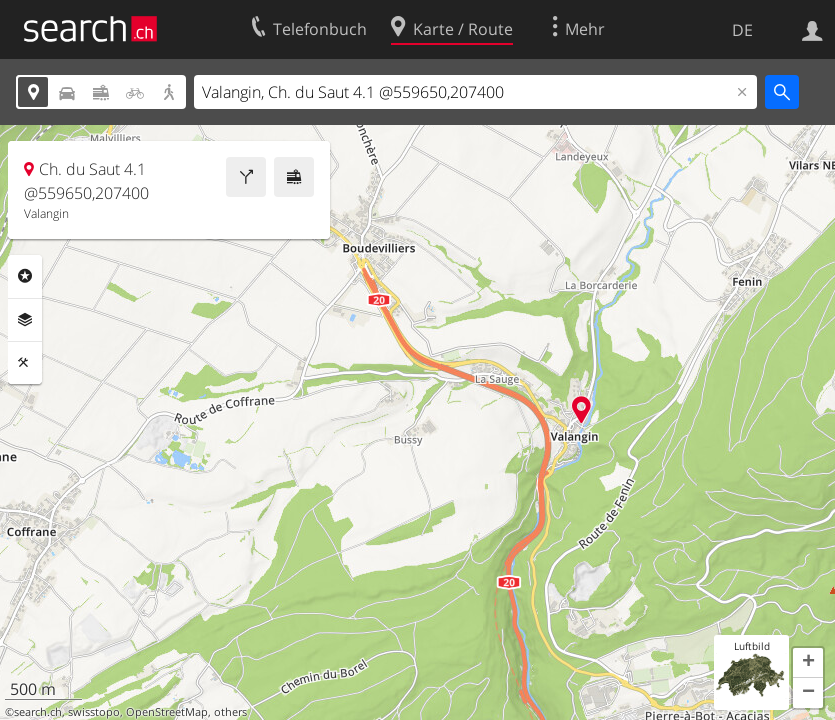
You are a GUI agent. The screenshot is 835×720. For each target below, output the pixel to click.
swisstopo (94, 712)
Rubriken (25, 276)
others (230, 712)
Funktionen (25, 363)
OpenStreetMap (167, 712)
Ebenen (25, 320)
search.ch (38, 712)
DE (742, 30)
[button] (808, 663)
